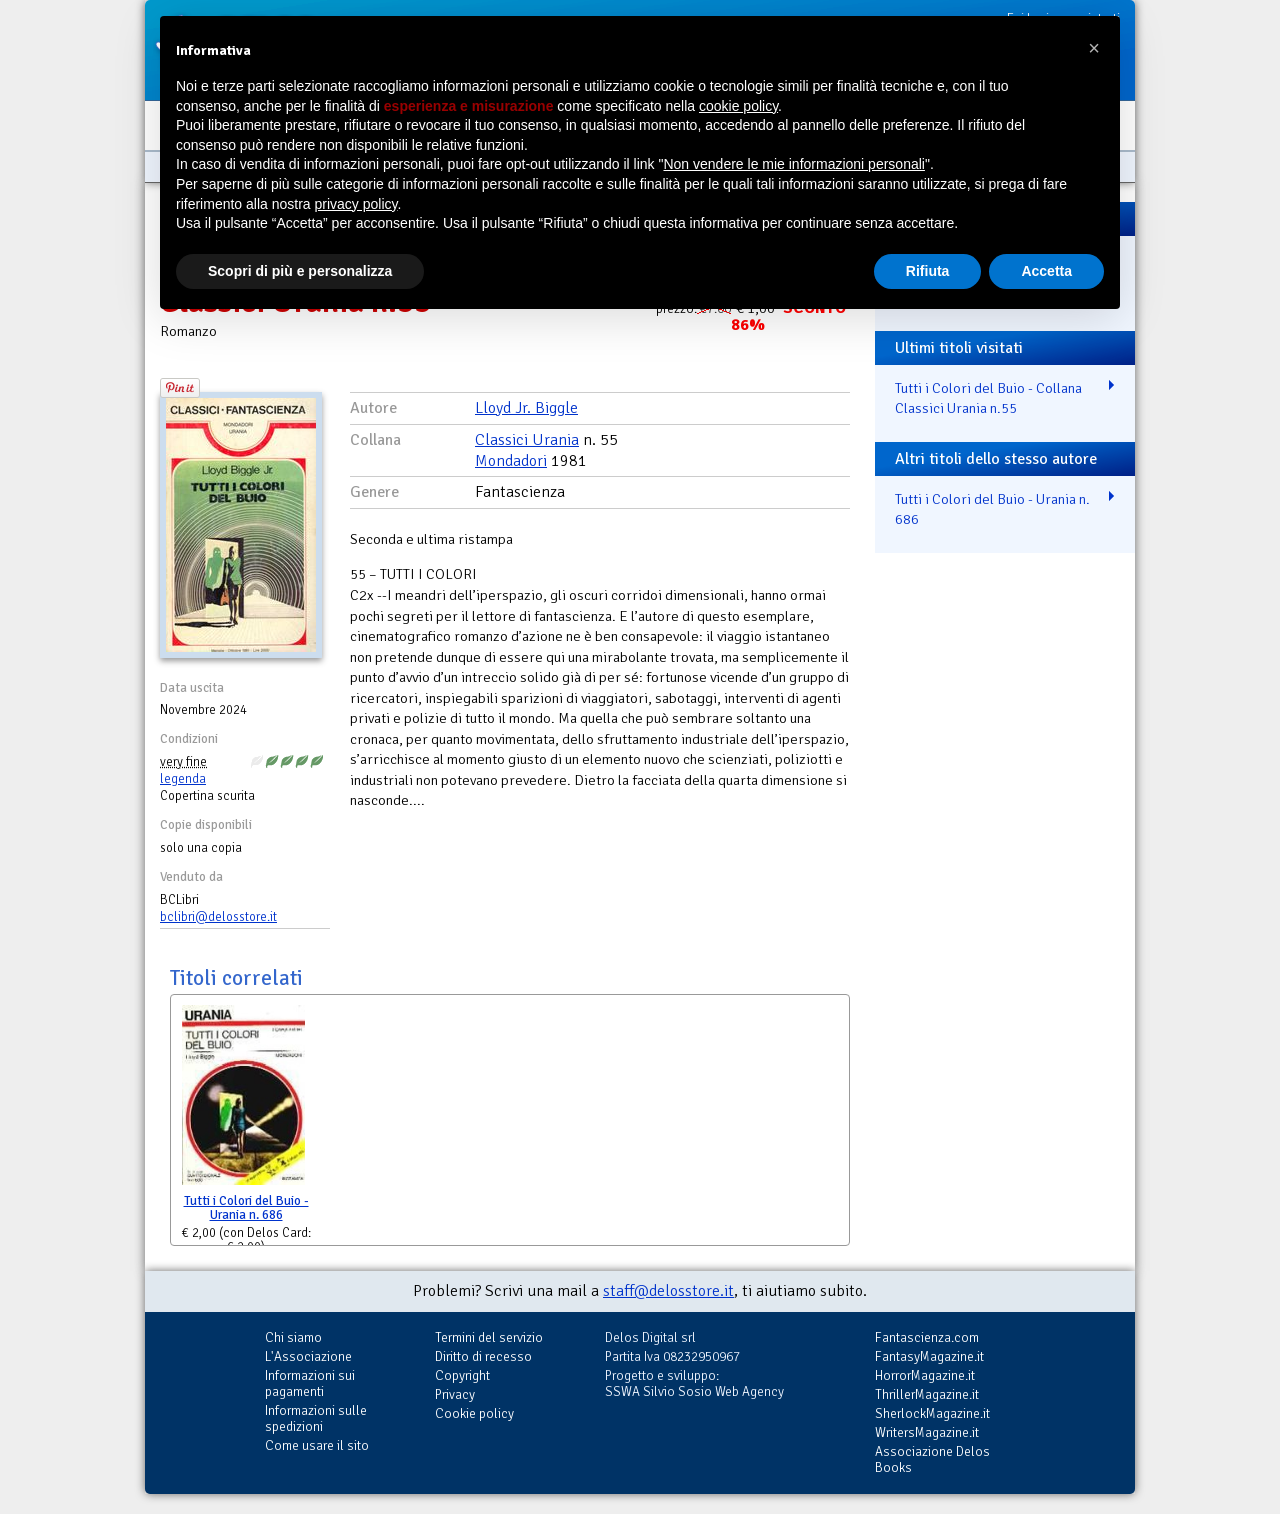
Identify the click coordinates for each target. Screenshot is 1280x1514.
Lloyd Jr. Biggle (526, 408)
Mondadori (511, 461)
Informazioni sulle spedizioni (316, 1418)
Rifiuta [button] (928, 271)
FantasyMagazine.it (929, 1356)
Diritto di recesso (483, 1356)
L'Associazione (308, 1356)
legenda (183, 779)
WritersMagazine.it (927, 1432)
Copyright (462, 1375)
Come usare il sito (317, 1445)
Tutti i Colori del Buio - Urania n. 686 (246, 1208)
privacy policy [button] (356, 204)
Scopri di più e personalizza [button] (300, 271)
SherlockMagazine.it (932, 1413)
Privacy (455, 1394)
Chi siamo (293, 1337)
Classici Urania (527, 440)
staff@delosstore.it (668, 1291)
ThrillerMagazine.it (927, 1394)
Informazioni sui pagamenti (310, 1383)
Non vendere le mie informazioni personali (793, 164)
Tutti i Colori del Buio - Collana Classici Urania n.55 (988, 398)
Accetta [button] (1046, 271)
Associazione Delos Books (932, 1459)
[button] (1094, 48)
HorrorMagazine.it (925, 1375)
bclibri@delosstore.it (218, 917)
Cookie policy (474, 1413)
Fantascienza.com (927, 1337)
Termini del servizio (489, 1337)
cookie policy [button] (738, 106)
